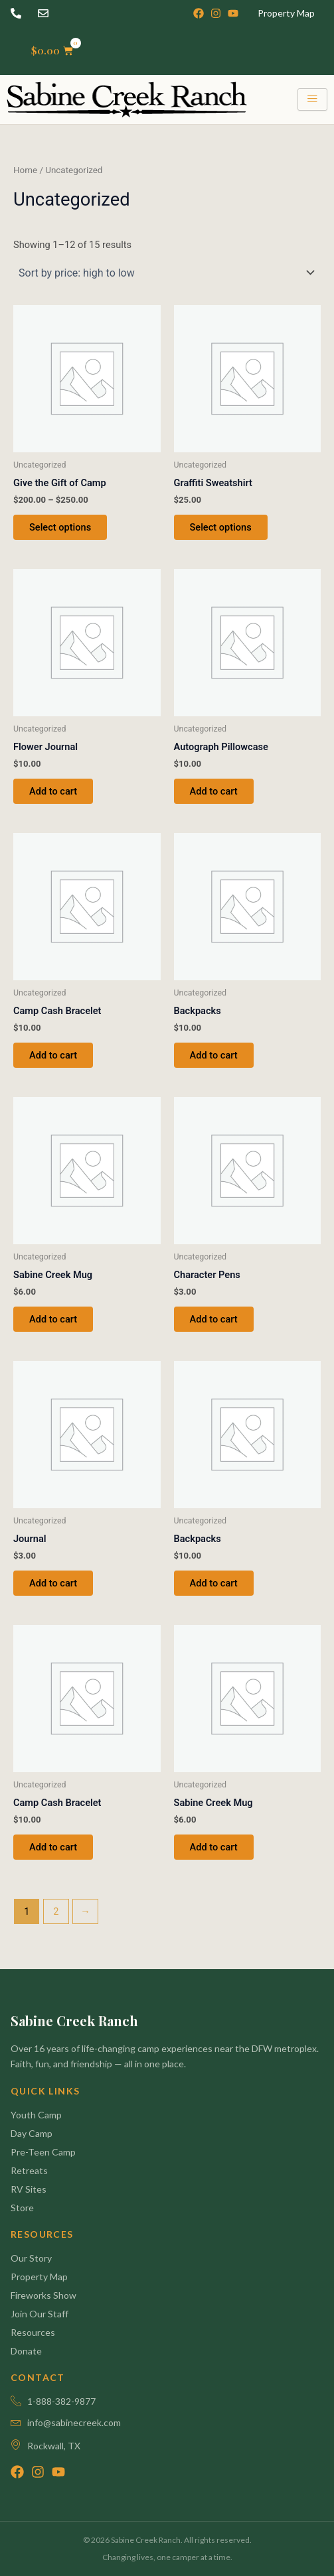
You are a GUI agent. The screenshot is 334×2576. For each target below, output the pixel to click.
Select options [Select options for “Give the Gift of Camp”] (60, 527)
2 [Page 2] (55, 1911)
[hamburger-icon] (312, 99)
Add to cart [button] (53, 791)
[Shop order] (167, 272)
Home (25, 170)
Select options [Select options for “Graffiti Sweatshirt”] (221, 527)
